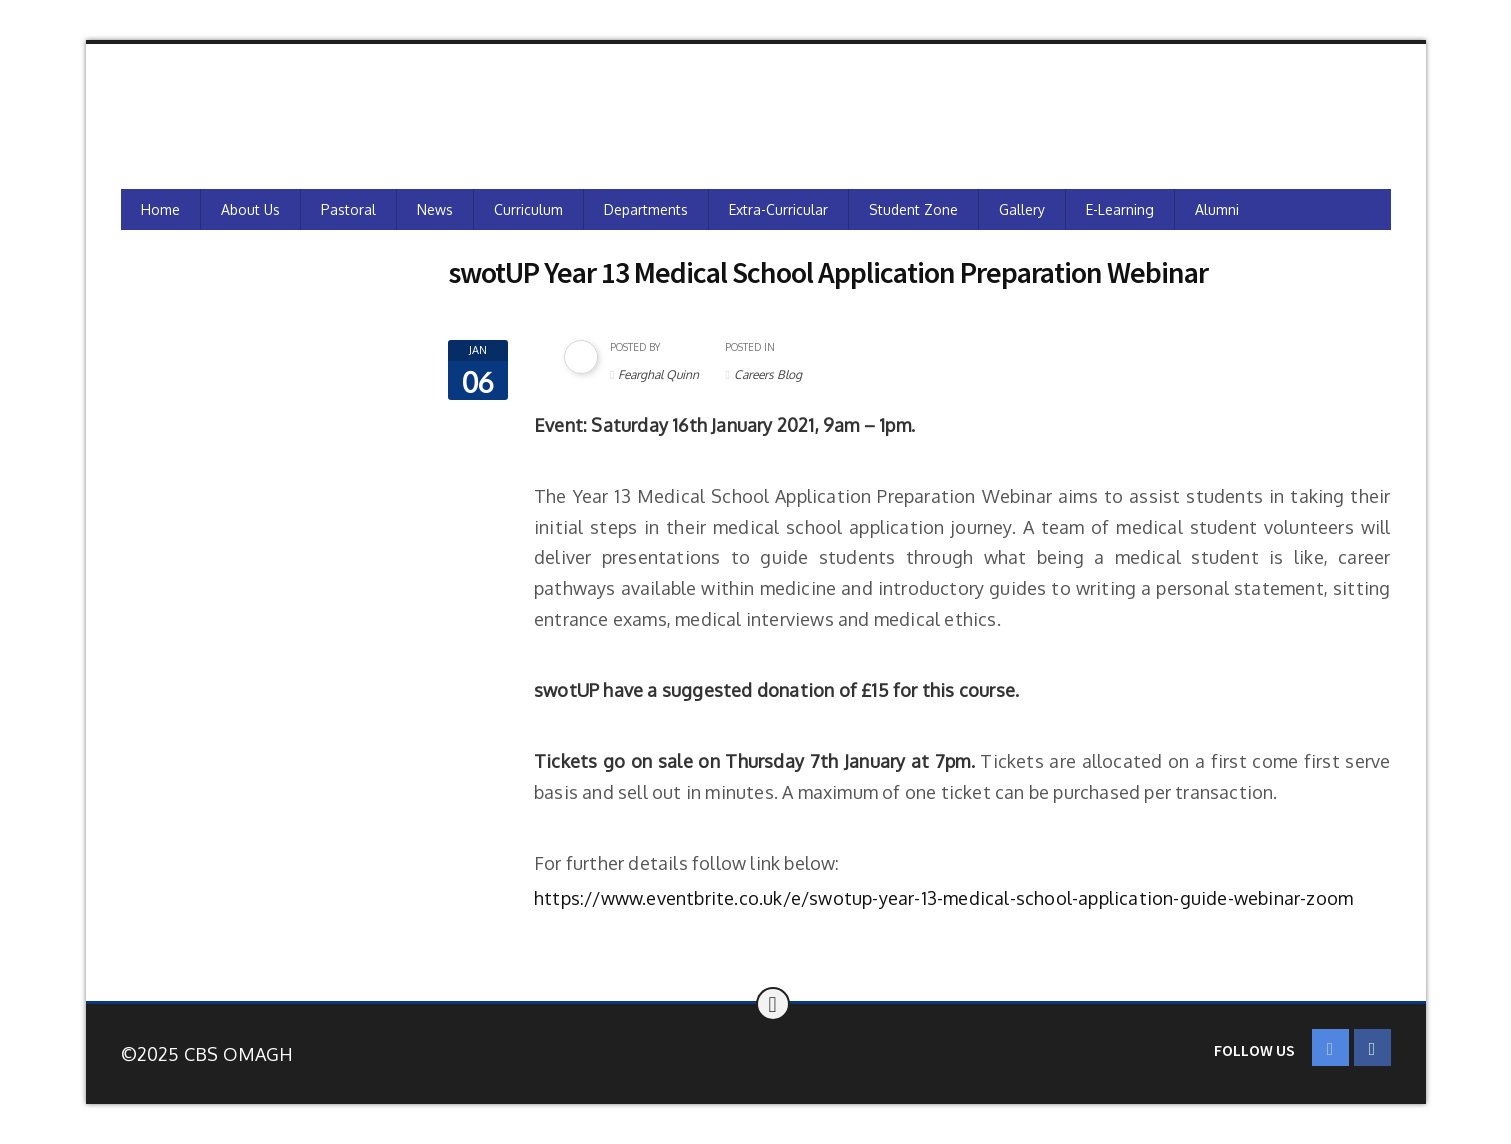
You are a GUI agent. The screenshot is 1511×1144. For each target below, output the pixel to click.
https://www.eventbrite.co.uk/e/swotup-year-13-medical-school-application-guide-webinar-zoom (943, 898)
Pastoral (348, 209)
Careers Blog (768, 374)
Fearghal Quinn (658, 374)
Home (160, 209)
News (435, 209)
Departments (646, 209)
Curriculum (528, 209)
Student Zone (913, 209)
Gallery (1022, 209)
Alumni (1217, 209)
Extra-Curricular (778, 209)
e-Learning (1120, 209)
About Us (250, 209)
